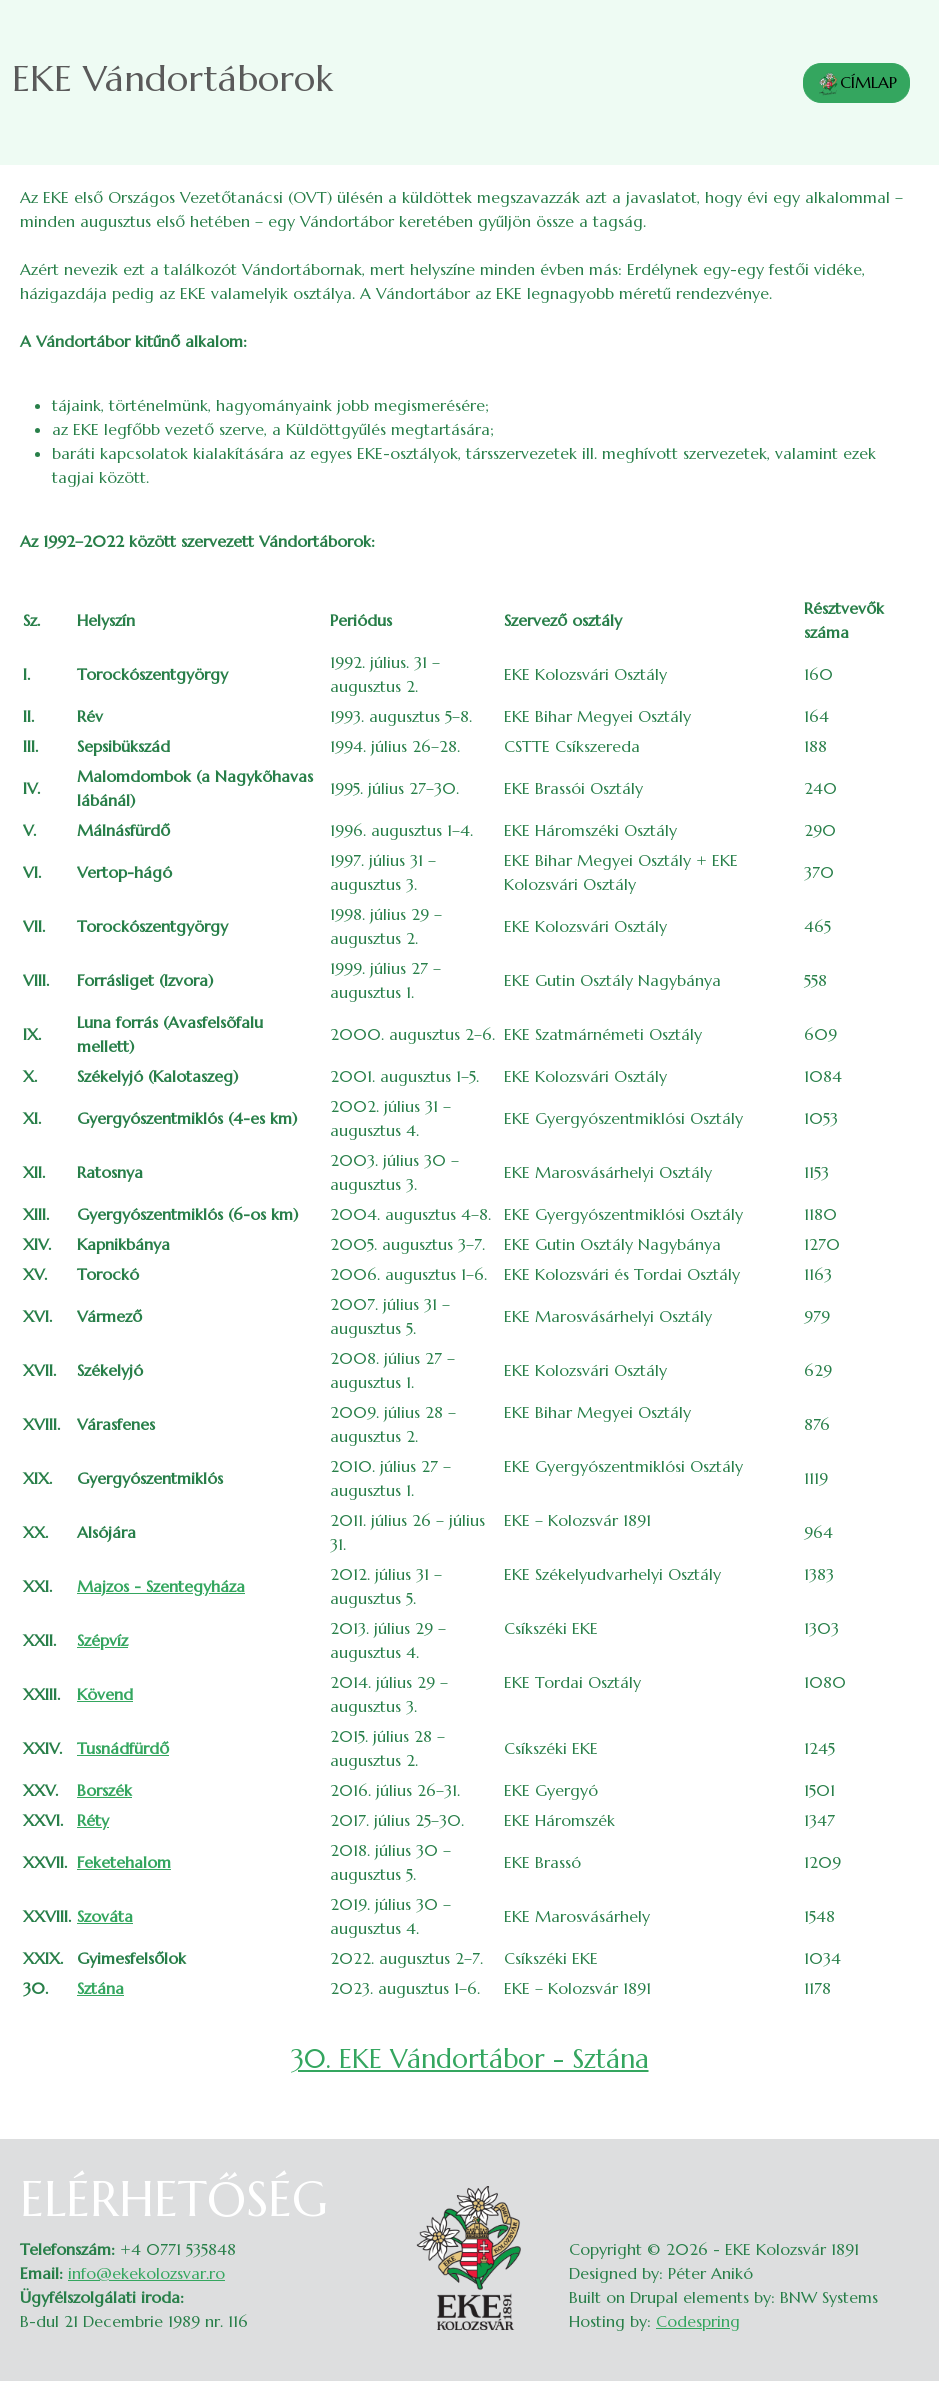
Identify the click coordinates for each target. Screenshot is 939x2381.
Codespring (698, 2321)
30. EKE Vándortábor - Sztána (470, 2058)
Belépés (899, 2183)
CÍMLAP (856, 84)
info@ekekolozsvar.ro (146, 2273)
